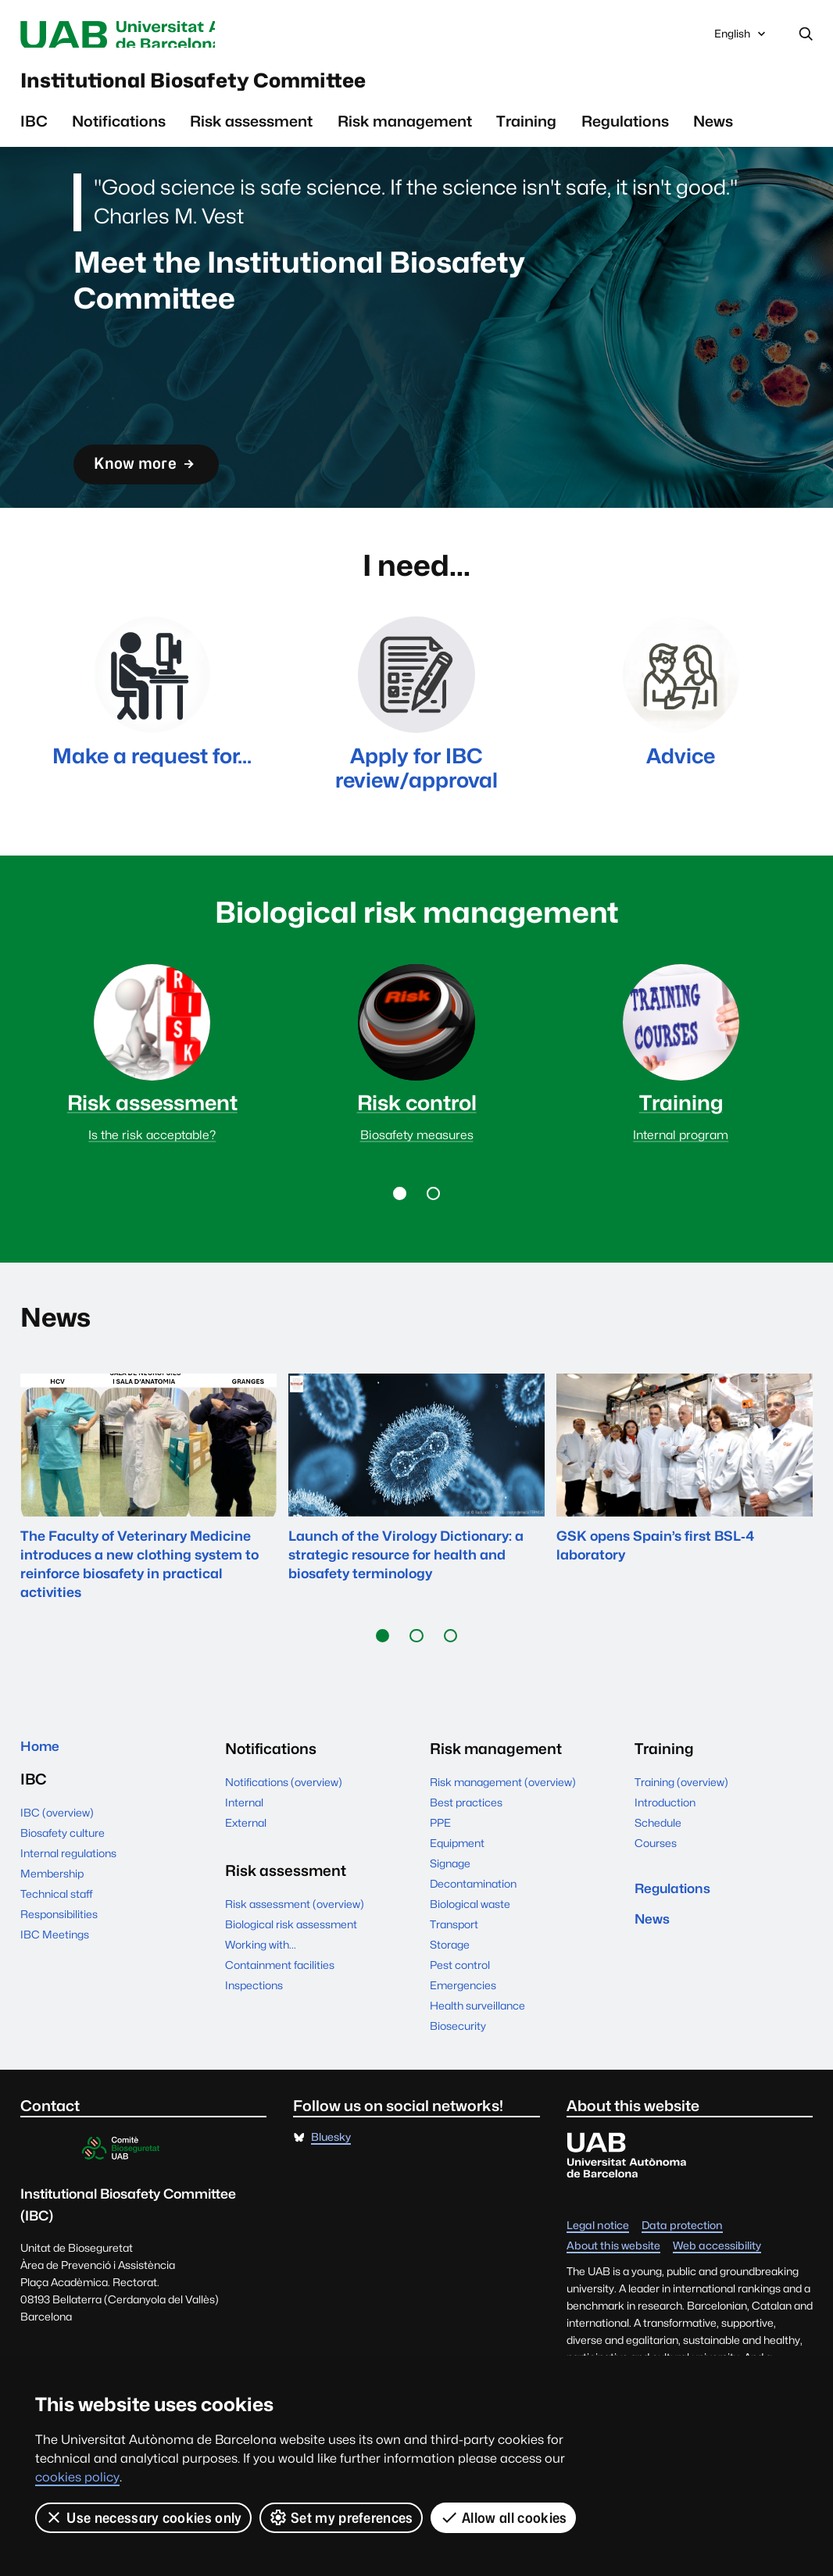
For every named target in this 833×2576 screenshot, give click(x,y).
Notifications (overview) (283, 1840)
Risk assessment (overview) (294, 1962)
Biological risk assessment (291, 1982)
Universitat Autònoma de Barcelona (161, 35)
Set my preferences (341, 2517)
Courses (656, 1901)
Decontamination (473, 1941)
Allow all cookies (504, 2517)
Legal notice (598, 2284)
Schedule (658, 1880)
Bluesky (331, 2195)
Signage (450, 1921)
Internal (244, 1860)
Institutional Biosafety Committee (247, 87)
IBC (34, 132)
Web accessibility (717, 2304)
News (713, 132)
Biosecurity (458, 2084)
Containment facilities (279, 2023)
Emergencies (463, 2043)
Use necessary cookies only (143, 2517)
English (741, 39)
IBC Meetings (54, 1996)
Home (42, 1805)
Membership (52, 1935)
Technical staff (56, 1955)
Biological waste (470, 1962)
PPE (440, 1880)
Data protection (682, 2284)
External (245, 1880)
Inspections (254, 2043)
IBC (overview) (57, 1874)
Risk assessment (251, 132)
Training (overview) (681, 1840)
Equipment (457, 1901)
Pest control (460, 2023)
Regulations (625, 132)
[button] (399, 1251)
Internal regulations (68, 1915)
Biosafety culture (62, 1894)
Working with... (260, 2002)
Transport (454, 1982)
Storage (450, 2002)
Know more (155, 475)
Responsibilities (59, 1976)
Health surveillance (477, 2063)
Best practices (466, 1860)
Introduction (665, 1860)
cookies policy (77, 2477)
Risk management (405, 132)
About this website (613, 2304)
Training (526, 132)
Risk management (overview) (503, 1840)
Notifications (119, 132)
